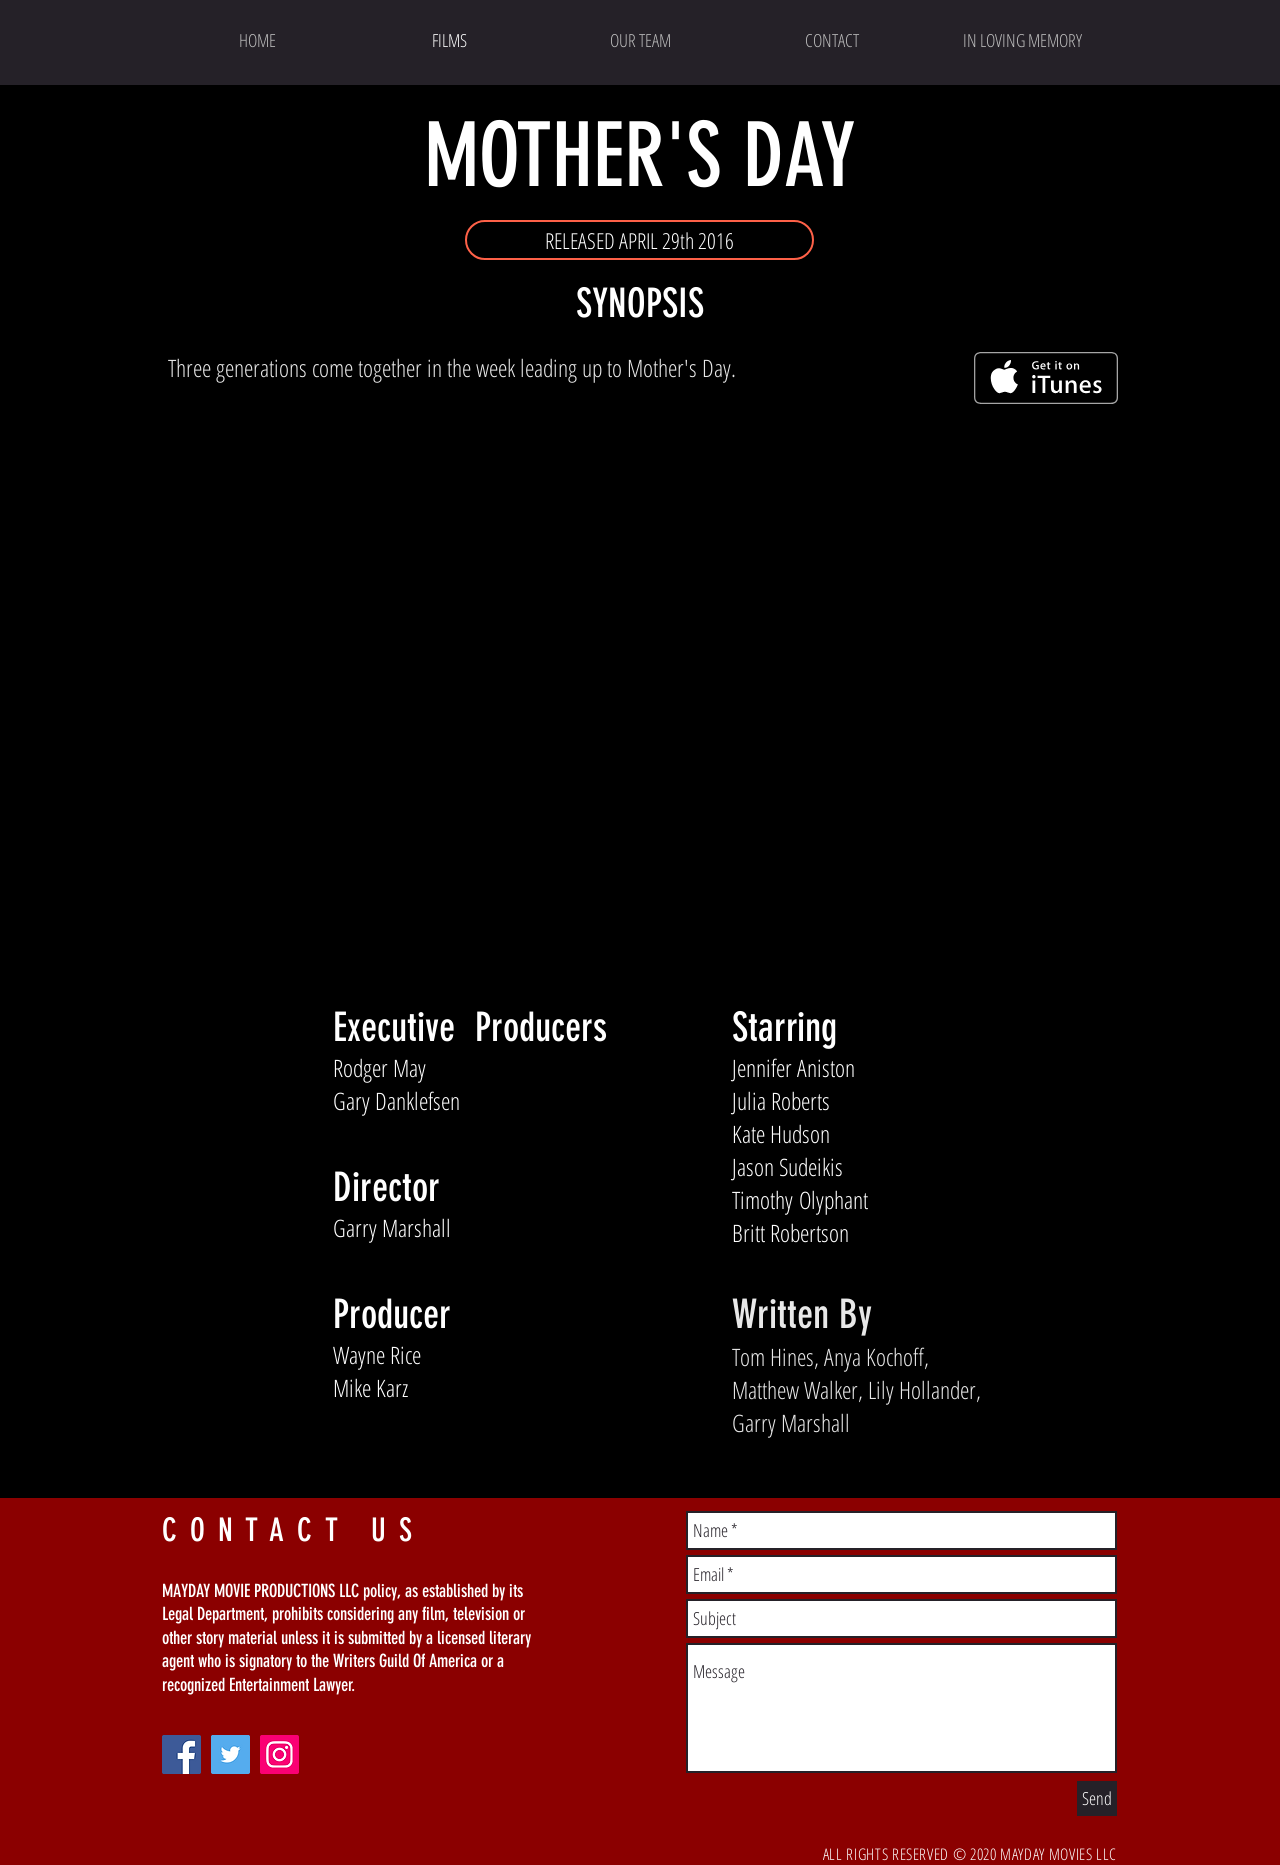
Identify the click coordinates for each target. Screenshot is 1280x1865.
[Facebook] (181, 1754)
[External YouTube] (640, 689)
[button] (639, 240)
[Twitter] (230, 1754)
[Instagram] (279, 1754)
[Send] (1097, 1798)
